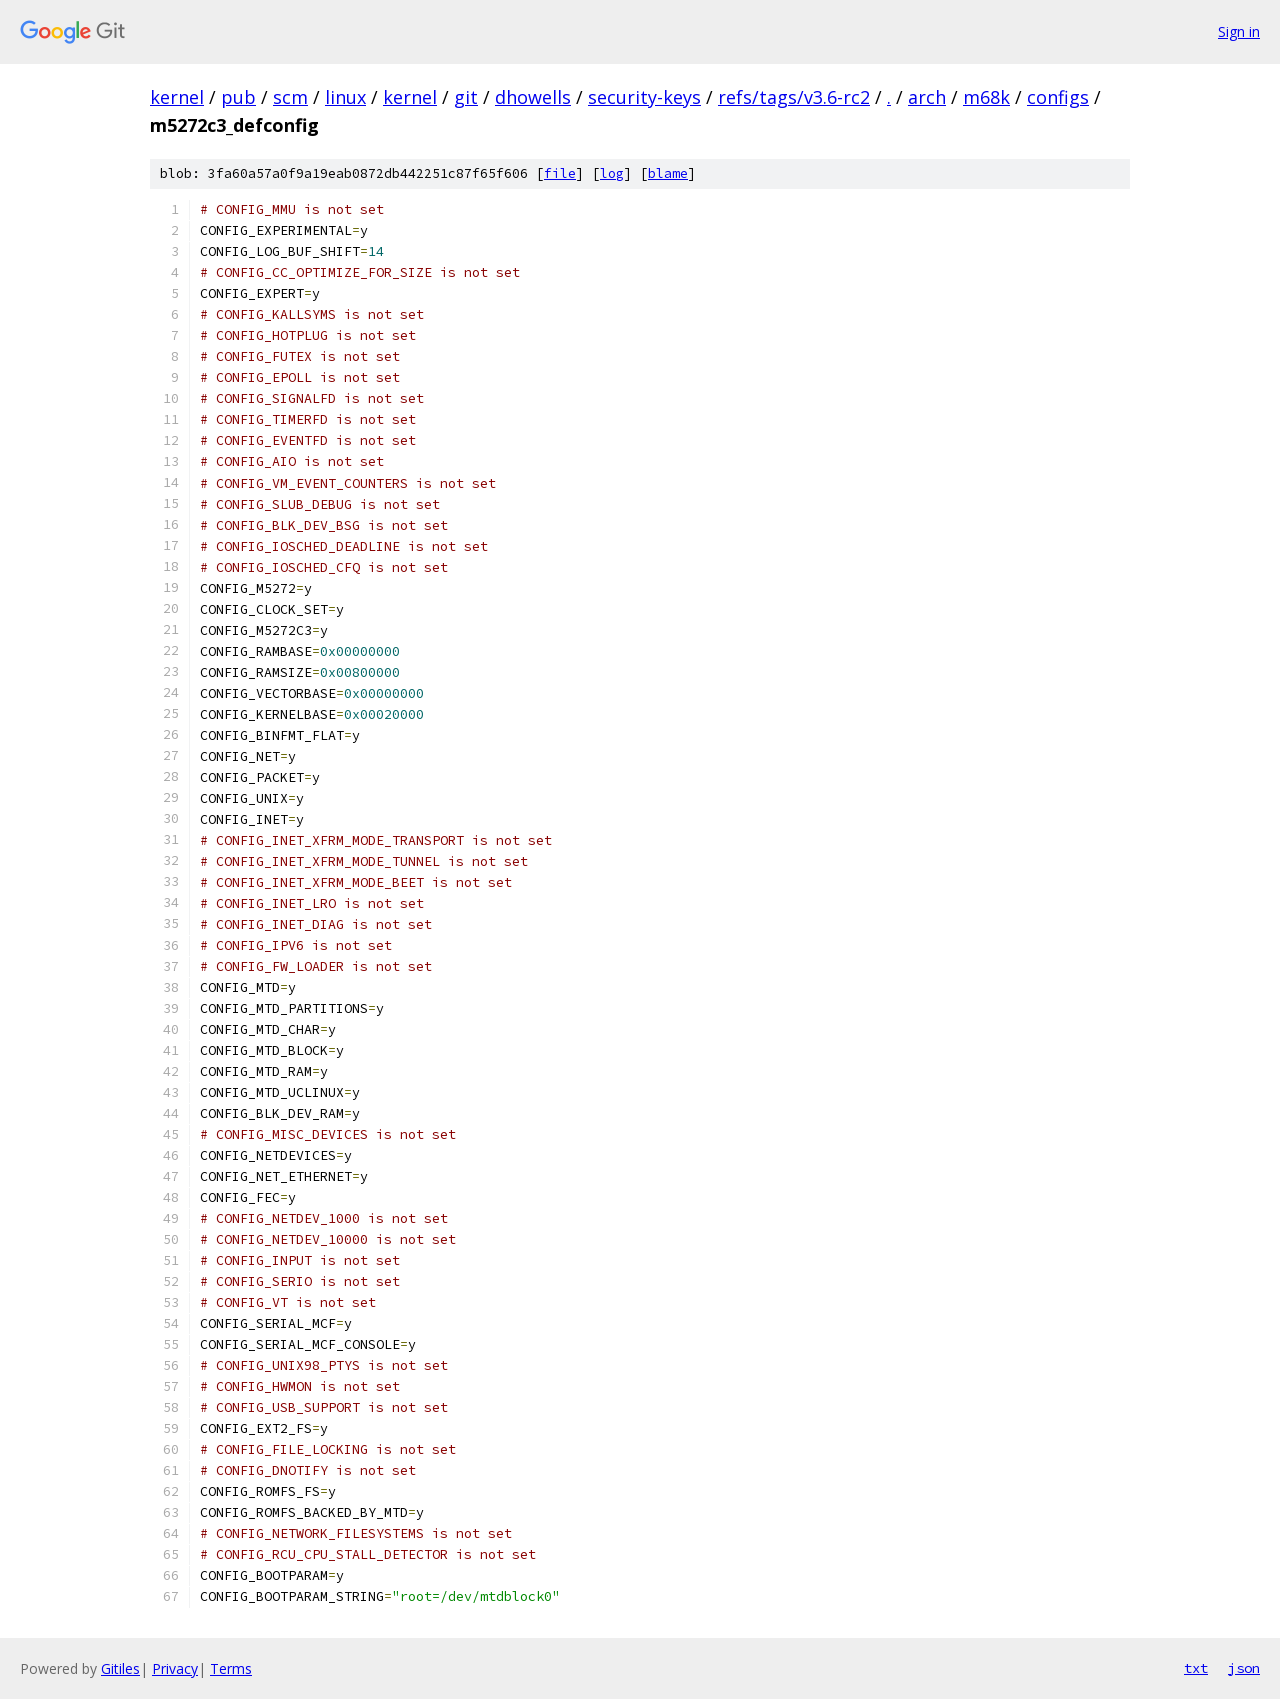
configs (1058, 97)
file (560, 173)
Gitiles (120, 1668)
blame (668, 173)
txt (1196, 1668)
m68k (986, 97)
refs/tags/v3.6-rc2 (794, 97)
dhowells (533, 97)
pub (238, 97)
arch (927, 97)
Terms (231, 1668)
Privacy (175, 1668)
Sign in (1239, 31)
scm (290, 97)
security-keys (644, 97)
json (1244, 1668)
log (612, 173)
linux (345, 97)
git (466, 97)
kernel (177, 97)
